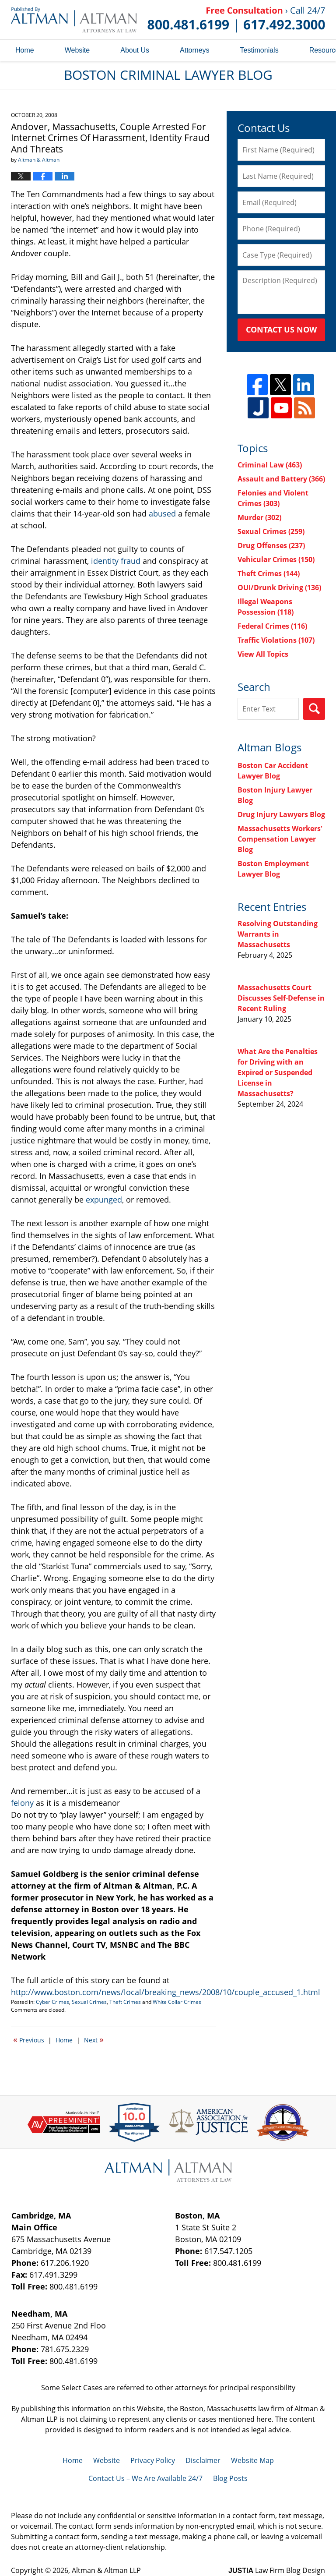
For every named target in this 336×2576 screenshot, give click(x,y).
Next (94, 2039)
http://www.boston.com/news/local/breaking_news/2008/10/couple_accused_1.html (165, 1992)
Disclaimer (203, 2460)
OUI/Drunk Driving (279, 587)
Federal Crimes (272, 626)
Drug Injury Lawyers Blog (281, 814)
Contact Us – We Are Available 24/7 (145, 2478)
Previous (28, 2039)
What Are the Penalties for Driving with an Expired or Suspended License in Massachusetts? (278, 1072)
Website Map (252, 2460)
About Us (134, 50)
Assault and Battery (281, 479)
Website (77, 50)
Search (314, 709)
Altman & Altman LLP (106, 2570)
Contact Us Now (281, 329)
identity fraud (115, 561)
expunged (104, 1199)
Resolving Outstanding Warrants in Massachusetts (278, 934)
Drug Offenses (271, 545)
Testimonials (259, 50)
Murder (259, 517)
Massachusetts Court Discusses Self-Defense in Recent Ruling (281, 998)
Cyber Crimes (52, 2002)
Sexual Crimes (89, 2002)
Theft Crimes (125, 2002)
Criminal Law (270, 465)
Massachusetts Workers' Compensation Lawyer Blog (280, 839)
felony (22, 1803)
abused (162, 513)
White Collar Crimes (177, 2002)
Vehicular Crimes (276, 559)
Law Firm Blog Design (276, 2570)
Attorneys (195, 50)
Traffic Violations (276, 640)
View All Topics (263, 654)
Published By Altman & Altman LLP (236, 20)
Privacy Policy (152, 2460)
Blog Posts (230, 2478)
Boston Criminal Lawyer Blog (73, 19)
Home (24, 50)
